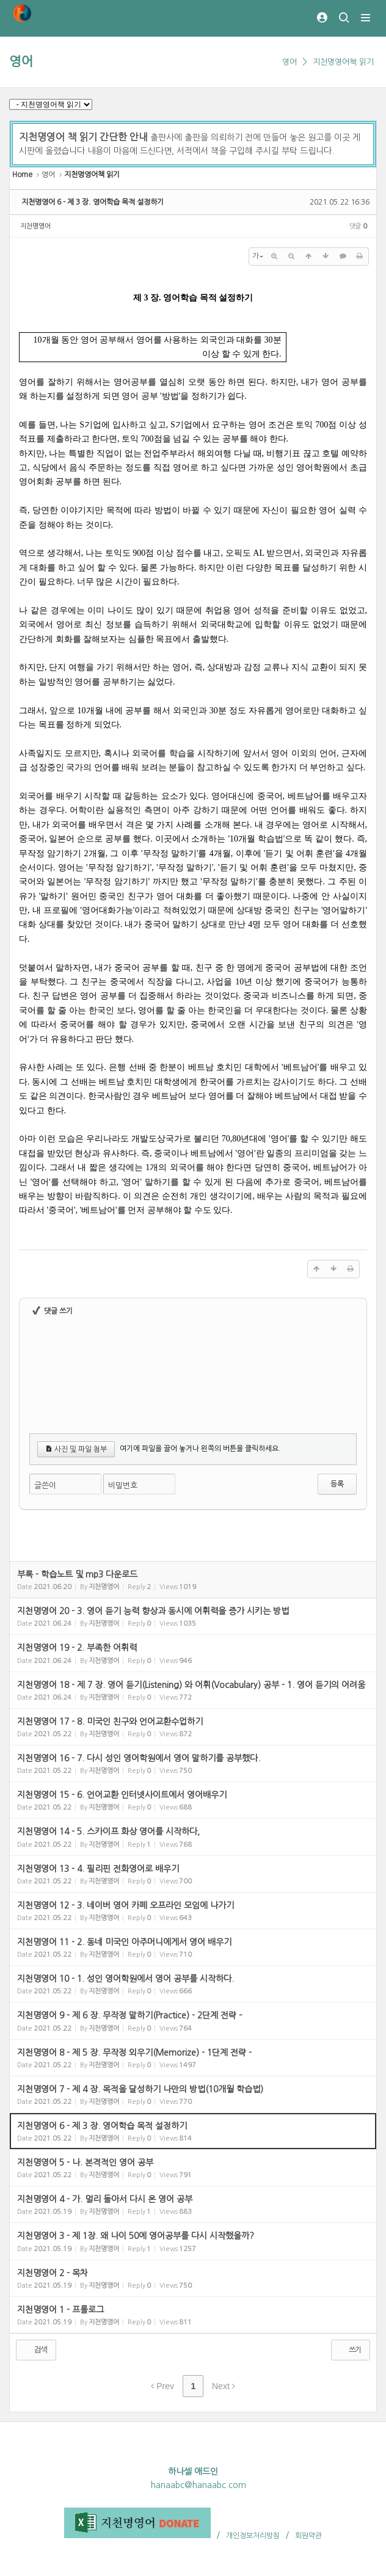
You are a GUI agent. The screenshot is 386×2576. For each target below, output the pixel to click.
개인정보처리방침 (253, 2535)
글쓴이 (45, 1486)
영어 (21, 61)
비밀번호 (122, 1486)
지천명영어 (35, 226)
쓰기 (349, 2349)
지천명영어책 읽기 (343, 62)
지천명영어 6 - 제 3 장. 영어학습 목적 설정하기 (92, 202)
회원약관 (308, 2535)
